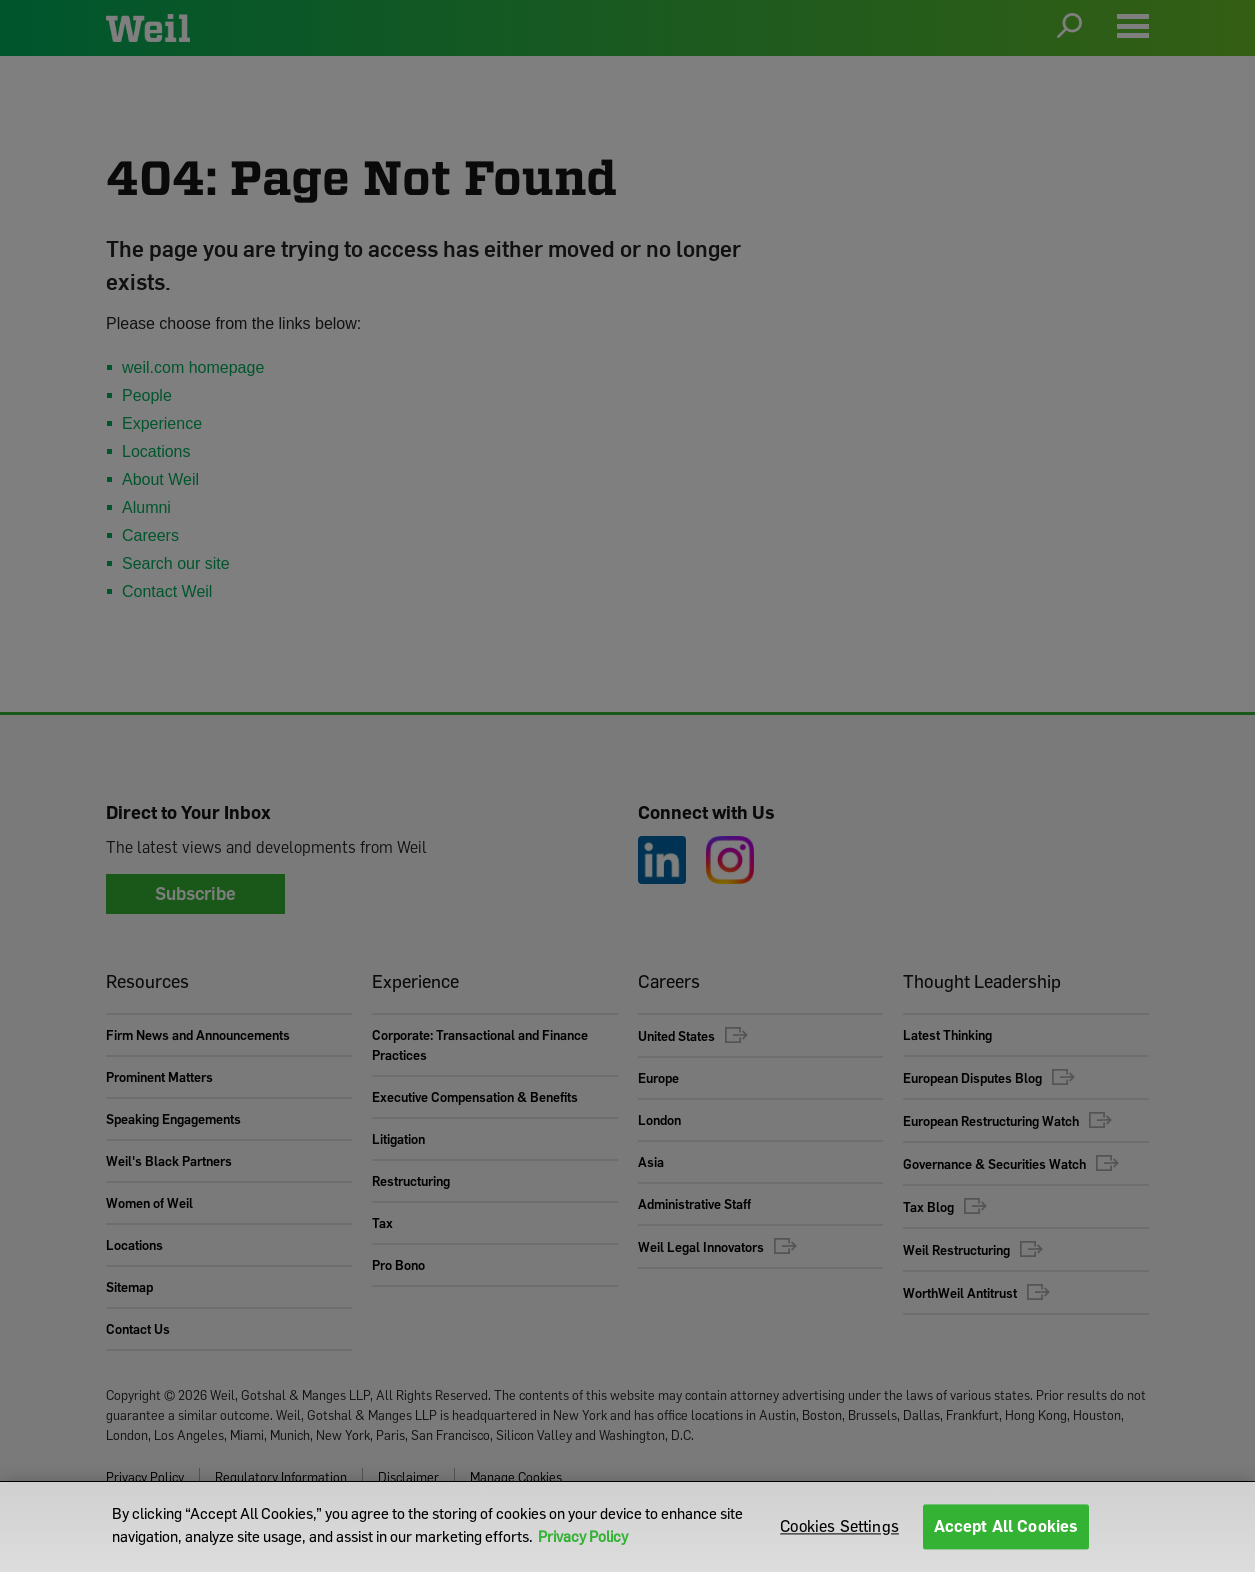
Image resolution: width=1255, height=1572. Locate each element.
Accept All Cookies (1006, 1526)
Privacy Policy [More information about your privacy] (583, 1536)
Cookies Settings (839, 1526)
